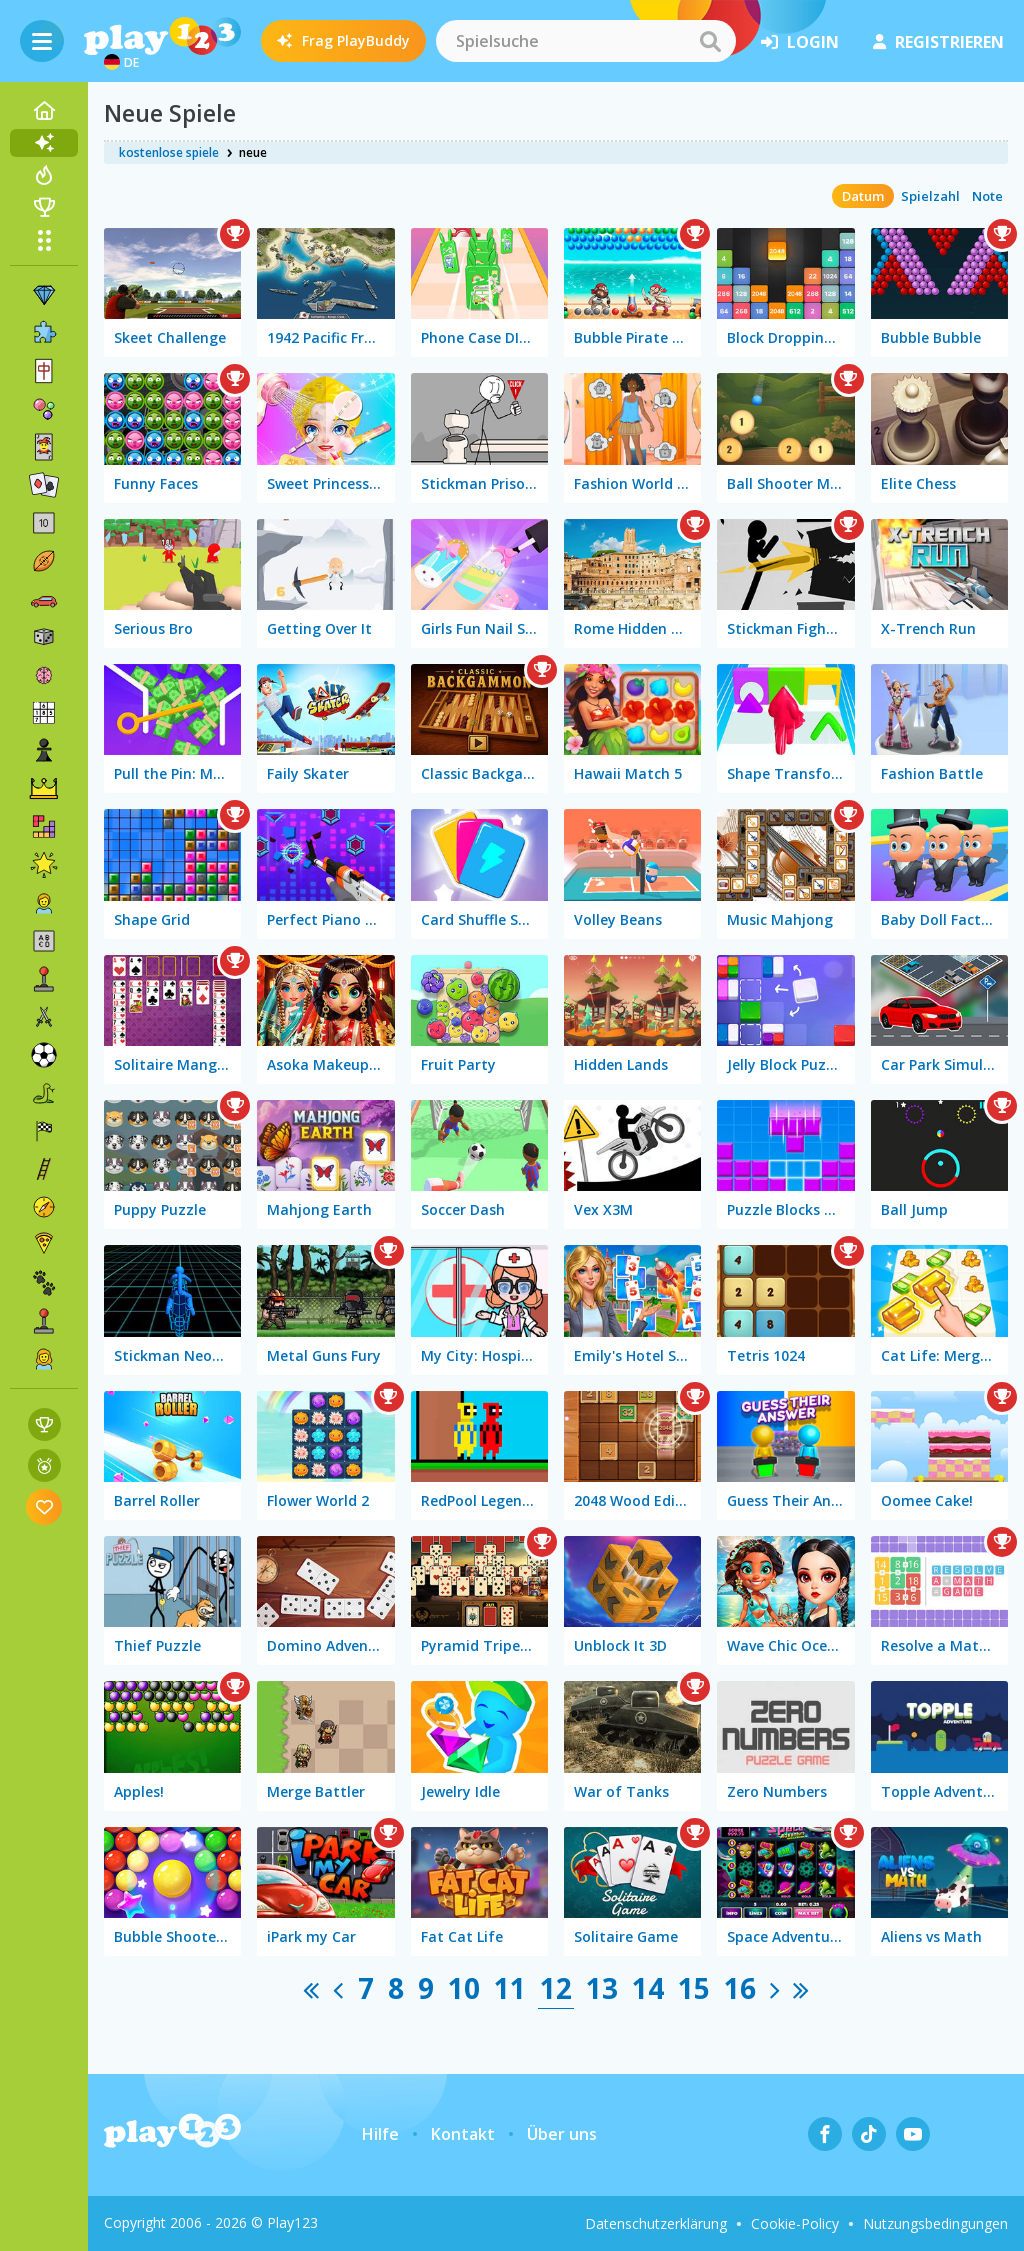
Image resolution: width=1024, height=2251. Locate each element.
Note (987, 196)
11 (510, 1988)
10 (464, 1988)
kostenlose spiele (169, 152)
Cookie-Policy (795, 2223)
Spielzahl (930, 196)
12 (556, 1988)
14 (648, 1988)
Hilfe (380, 2134)
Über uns (562, 2134)
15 (694, 1988)
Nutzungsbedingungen (935, 2223)
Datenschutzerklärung (656, 2223)
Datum (863, 196)
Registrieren (938, 42)
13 (602, 1988)
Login (800, 42)
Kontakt (463, 2134)
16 (740, 1988)
